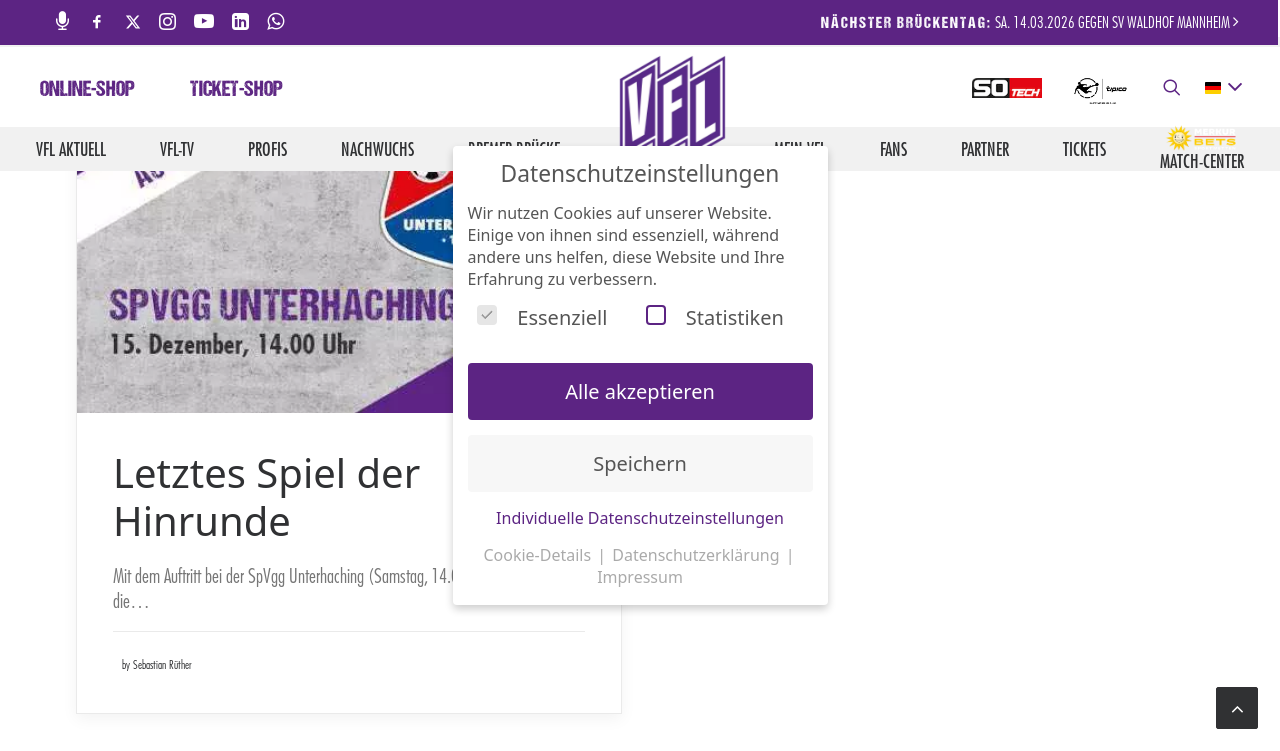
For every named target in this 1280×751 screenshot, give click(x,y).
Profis (267, 149)
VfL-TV (177, 149)
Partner (985, 149)
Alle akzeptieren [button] (640, 391)
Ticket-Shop (236, 91)
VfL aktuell (71, 149)
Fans (893, 149)
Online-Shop (87, 91)
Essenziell (542, 317)
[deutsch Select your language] (1222, 88)
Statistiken (715, 317)
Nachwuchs (377, 149)
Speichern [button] (640, 463)
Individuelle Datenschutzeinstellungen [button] (640, 518)
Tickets (1084, 149)
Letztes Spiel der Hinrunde (266, 496)
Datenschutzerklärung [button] (697, 555)
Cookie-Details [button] (539, 555)
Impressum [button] (640, 577)
